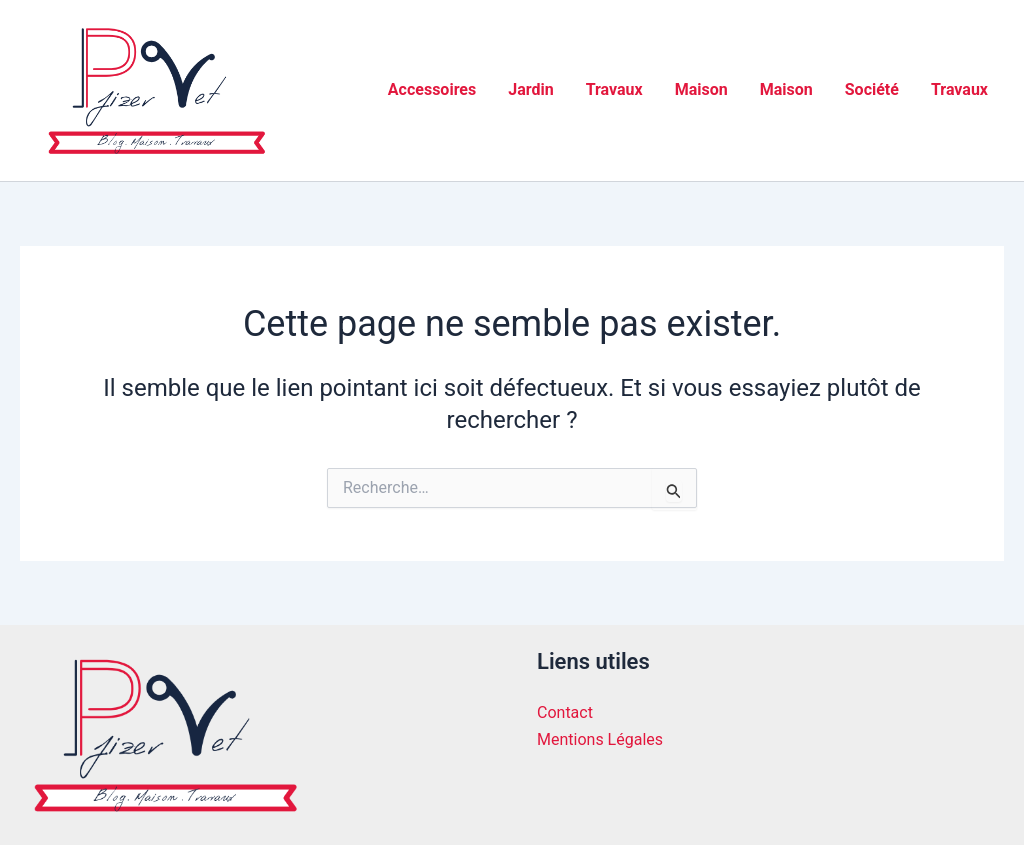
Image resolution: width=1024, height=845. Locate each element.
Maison (701, 89)
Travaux (614, 89)
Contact (565, 712)
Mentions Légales (600, 739)
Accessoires (432, 89)
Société (872, 89)
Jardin (530, 89)
